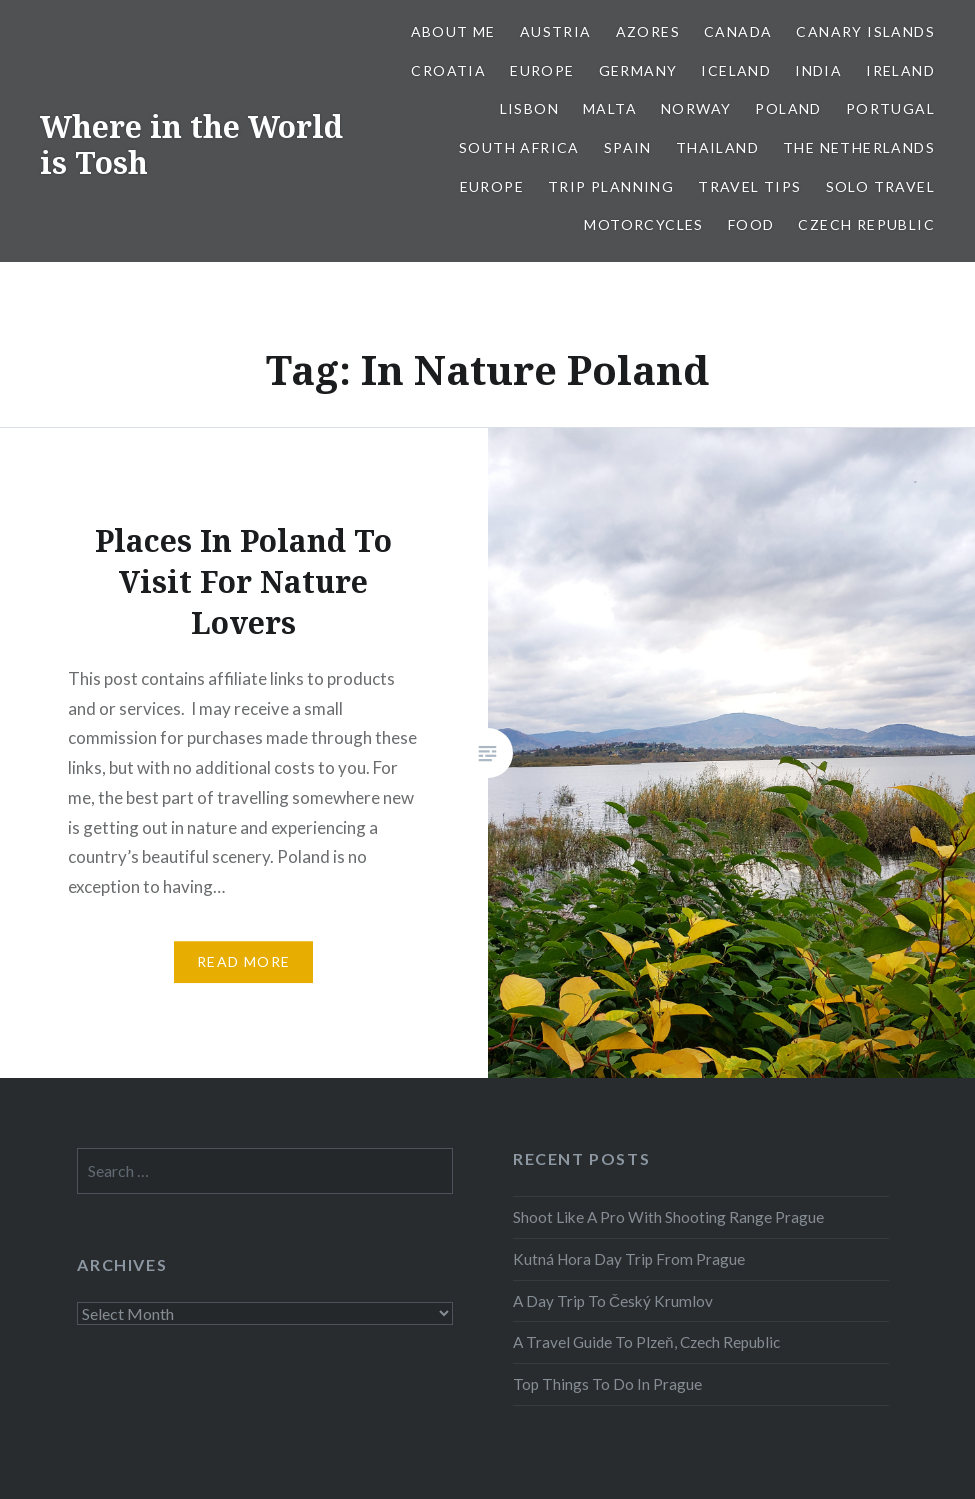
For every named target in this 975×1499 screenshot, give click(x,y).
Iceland (736, 70)
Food (751, 224)
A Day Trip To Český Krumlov (613, 1301)
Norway (696, 108)
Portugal (890, 108)
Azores (648, 31)
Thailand (717, 147)
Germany (638, 70)
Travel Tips (749, 186)
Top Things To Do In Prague (607, 1384)
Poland (788, 108)
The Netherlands (859, 147)
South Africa (519, 147)
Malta (610, 108)
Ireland (900, 70)
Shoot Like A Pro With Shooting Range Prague (668, 1217)
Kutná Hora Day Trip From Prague (629, 1259)
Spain (628, 147)
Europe (542, 70)
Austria (556, 31)
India (818, 70)
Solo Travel (880, 186)
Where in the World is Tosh (191, 144)
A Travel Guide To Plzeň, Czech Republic (646, 1342)
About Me (453, 31)
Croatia (448, 70)
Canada (738, 31)
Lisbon (529, 108)
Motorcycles (643, 224)
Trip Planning (611, 186)
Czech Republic (866, 224)
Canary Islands (865, 31)
